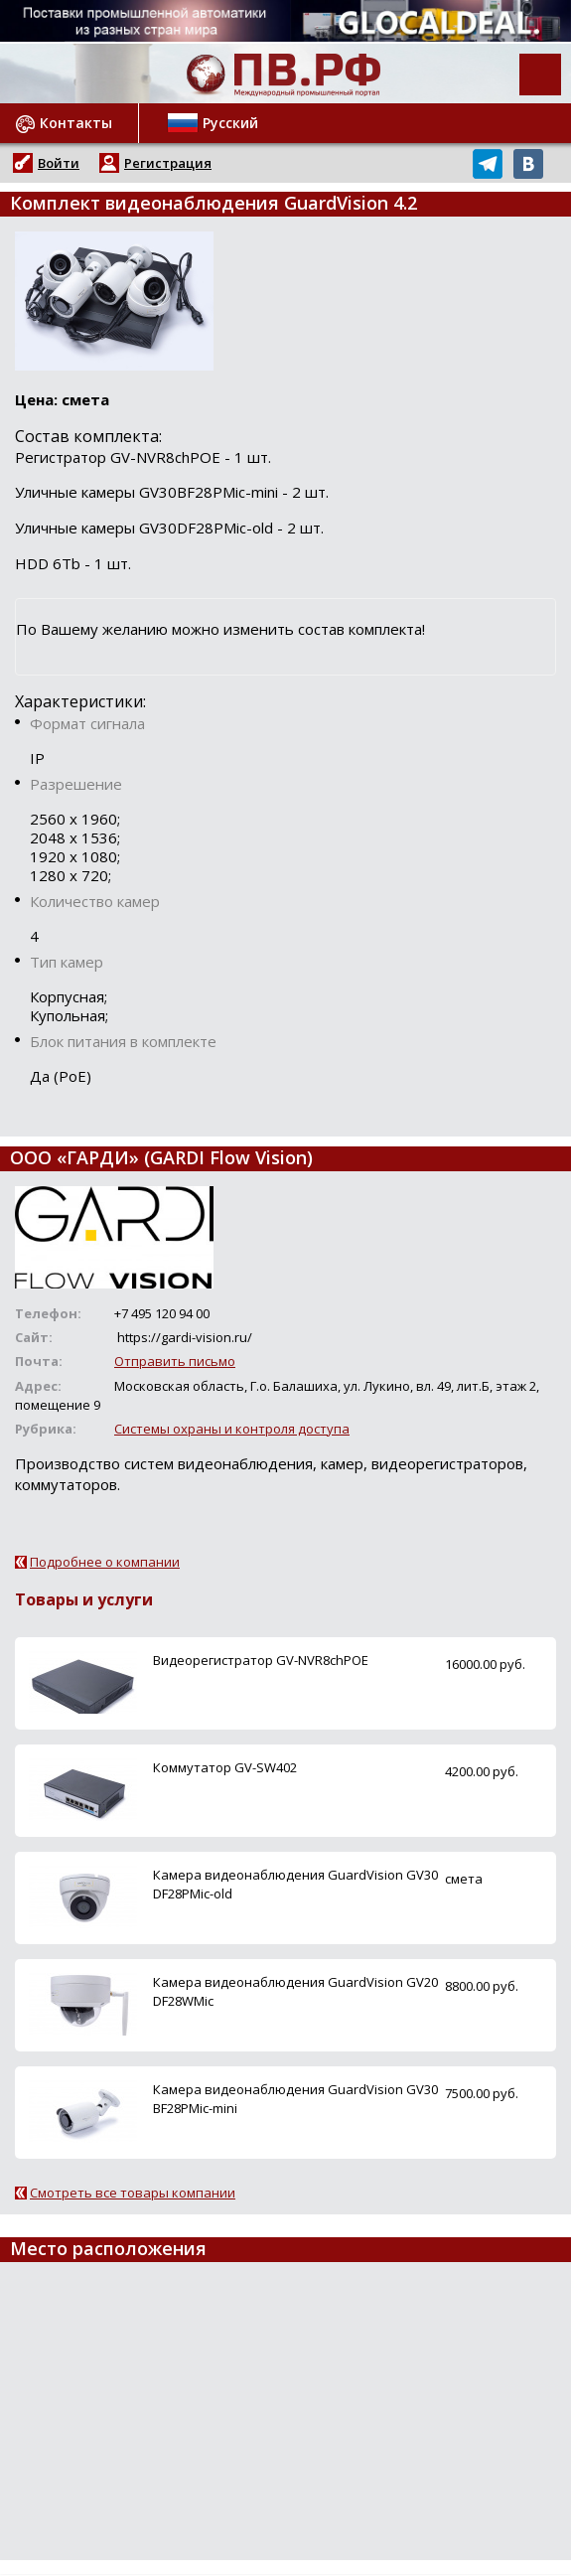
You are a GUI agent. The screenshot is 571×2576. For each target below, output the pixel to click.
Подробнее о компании (105, 1562)
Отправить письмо (174, 1361)
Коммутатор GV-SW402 (225, 1767)
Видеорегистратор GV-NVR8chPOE (260, 1660)
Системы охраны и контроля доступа (232, 1429)
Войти (58, 163)
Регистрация (168, 163)
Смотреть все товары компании (132, 2192)
